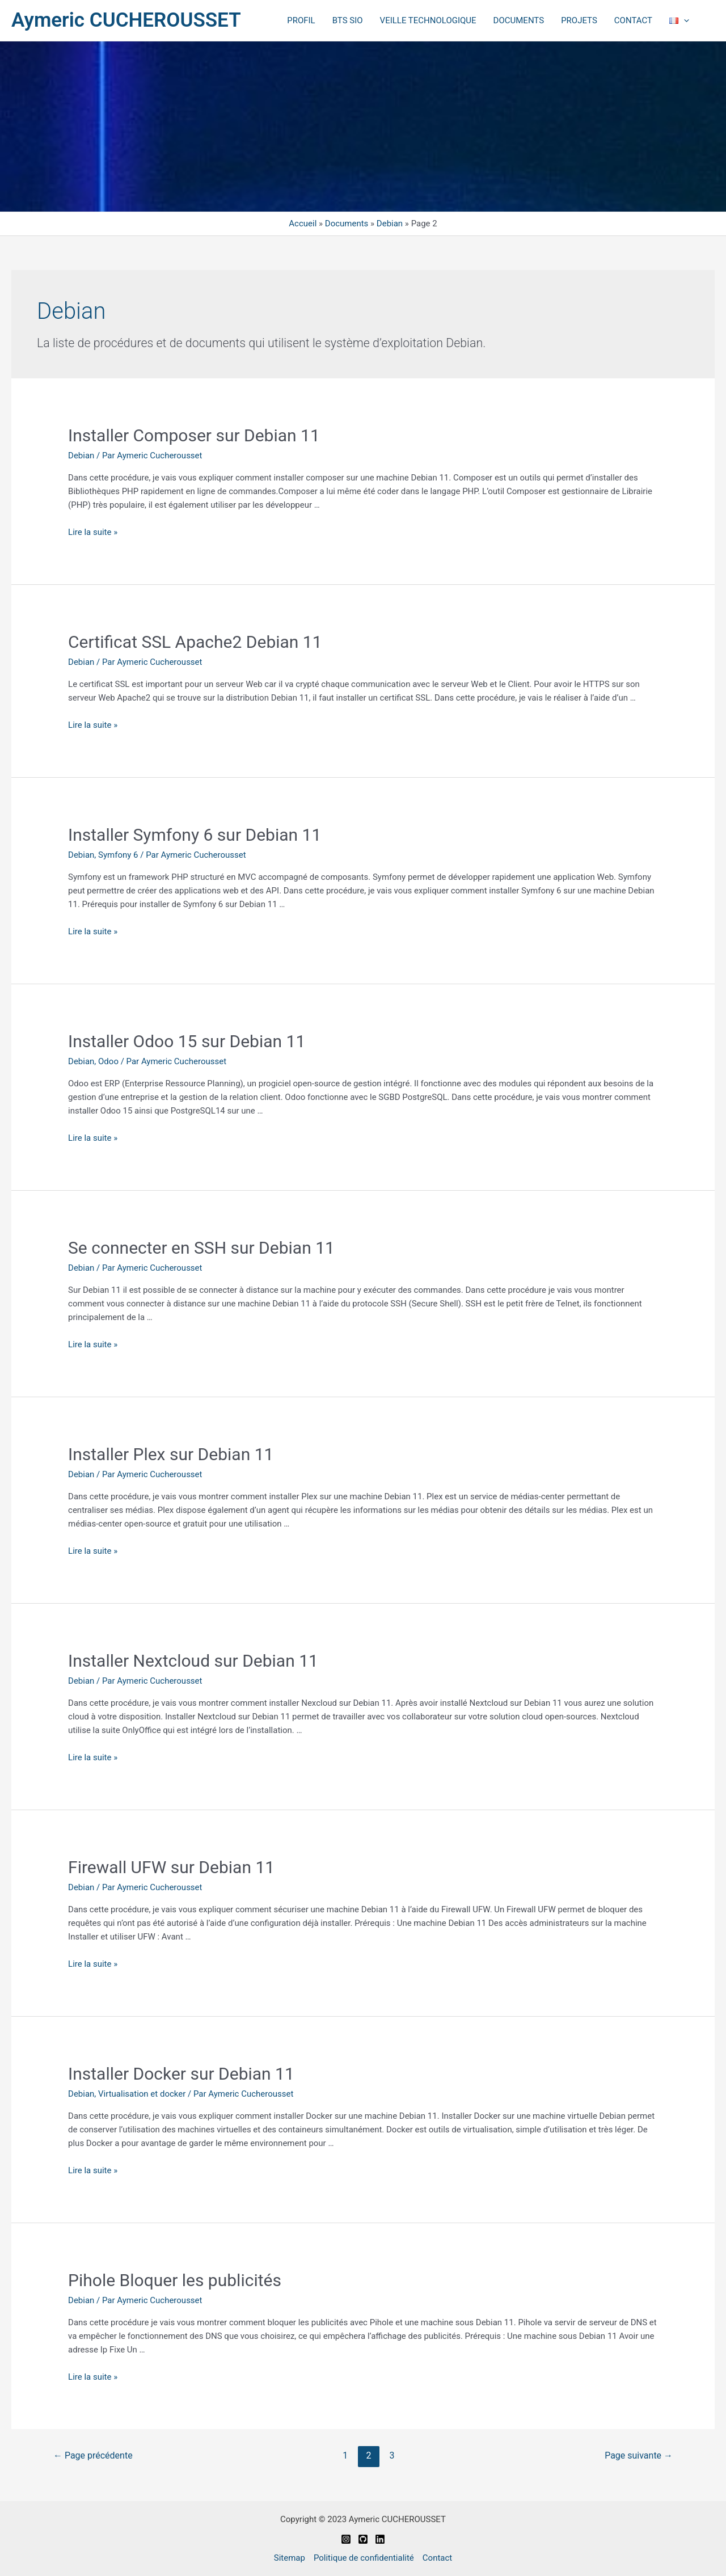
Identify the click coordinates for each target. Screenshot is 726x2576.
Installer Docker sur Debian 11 (181, 2074)
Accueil (302, 223)
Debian (390, 223)
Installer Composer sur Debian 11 (194, 435)
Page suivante (639, 2455)
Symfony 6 (118, 855)
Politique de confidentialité (364, 2558)
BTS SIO (347, 20)
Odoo (108, 1061)
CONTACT (633, 20)
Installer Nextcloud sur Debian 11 (193, 1661)
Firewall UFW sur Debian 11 (171, 1867)
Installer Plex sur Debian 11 (170, 1454)
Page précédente (93, 2455)
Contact (437, 2558)
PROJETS (579, 20)
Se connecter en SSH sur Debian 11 (201, 1248)
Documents (347, 223)
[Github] (363, 2539)
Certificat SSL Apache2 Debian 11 (195, 642)
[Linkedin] (380, 2539)
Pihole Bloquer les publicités (174, 2280)
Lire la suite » (92, 532)
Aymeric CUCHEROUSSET (126, 20)
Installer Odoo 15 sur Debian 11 (186, 1041)
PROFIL (301, 20)
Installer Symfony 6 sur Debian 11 (194, 835)
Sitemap (289, 2558)
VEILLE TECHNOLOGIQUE (428, 20)
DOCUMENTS (518, 20)
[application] (683, 20)
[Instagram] (346, 2539)
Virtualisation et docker (141, 2094)
